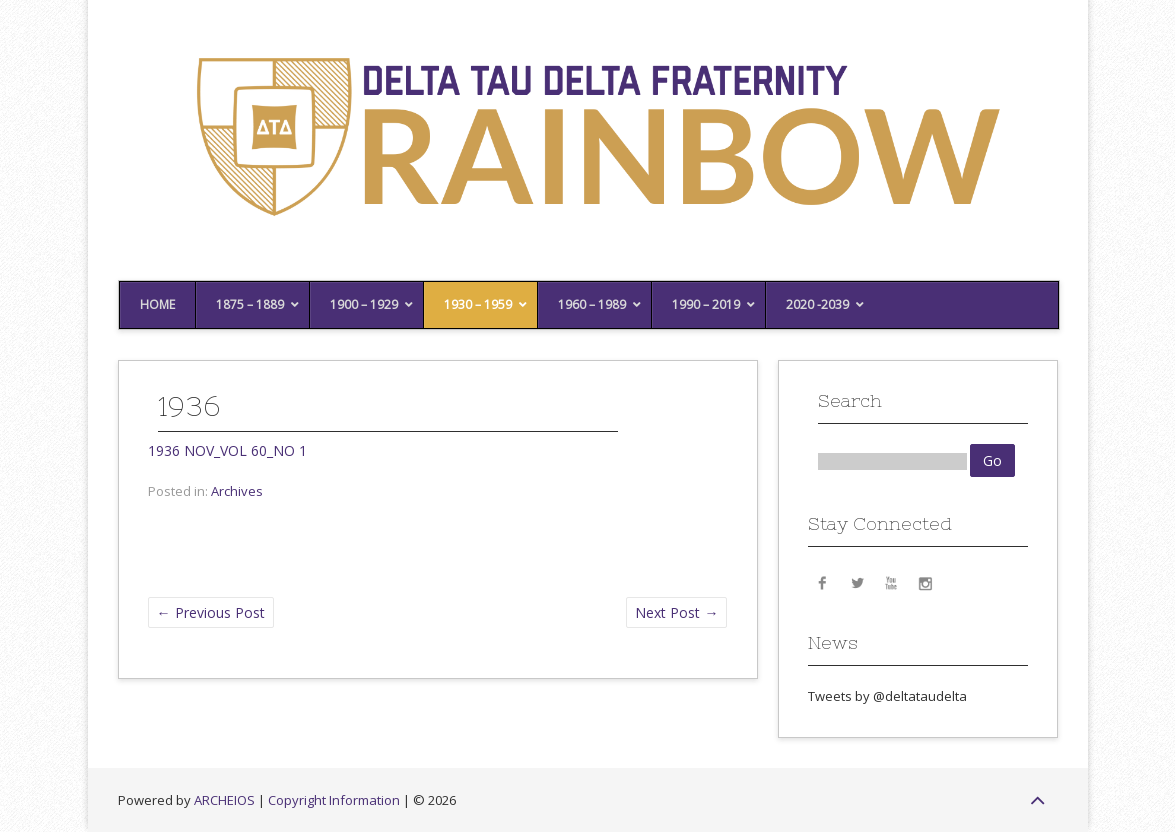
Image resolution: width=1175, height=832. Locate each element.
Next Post (676, 612)
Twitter (857, 582)
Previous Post (211, 612)
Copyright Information (334, 800)
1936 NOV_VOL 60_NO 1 (227, 450)
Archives (237, 491)
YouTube (891, 582)
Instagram (925, 582)
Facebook (823, 582)
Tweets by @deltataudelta (887, 696)
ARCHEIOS (224, 800)
